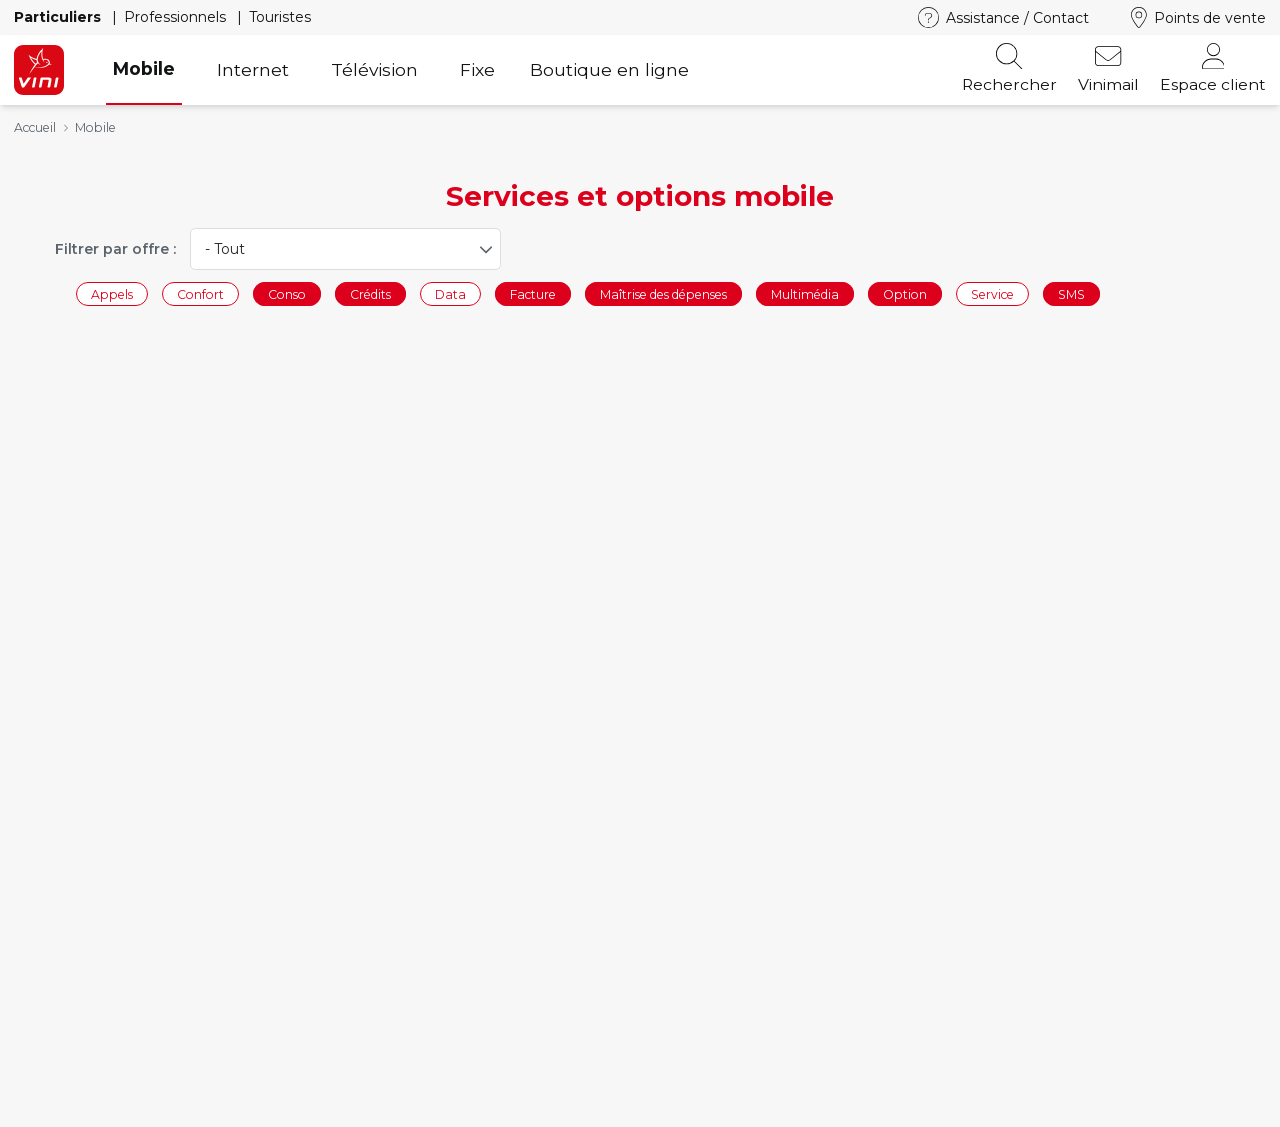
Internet (253, 69)
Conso (287, 293)
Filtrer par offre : (115, 249)
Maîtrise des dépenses (663, 293)
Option (905, 293)
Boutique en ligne (609, 69)
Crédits (370, 293)
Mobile (144, 68)
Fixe (477, 69)
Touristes (280, 17)
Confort (200, 293)
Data (450, 293)
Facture (533, 293)
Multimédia (805, 293)
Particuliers (59, 17)
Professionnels (177, 17)
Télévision (374, 69)
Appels (112, 293)
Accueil (35, 127)
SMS (1071, 293)
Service (992, 293)
